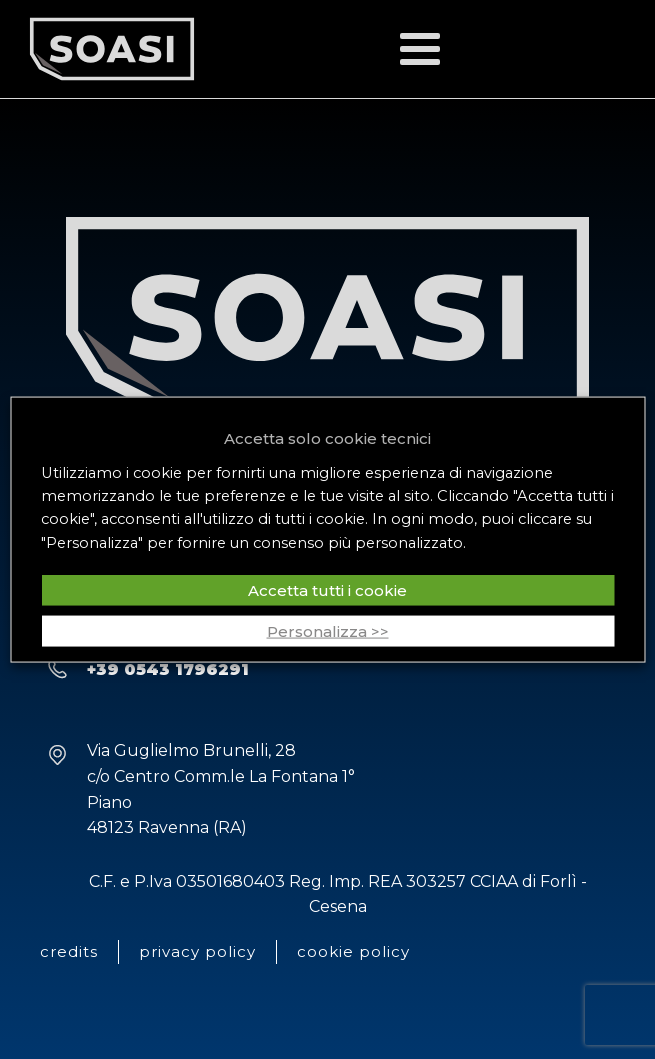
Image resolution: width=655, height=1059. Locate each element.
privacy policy (197, 951)
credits (69, 951)
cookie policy (353, 951)
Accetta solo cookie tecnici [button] (327, 437)
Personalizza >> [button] (328, 631)
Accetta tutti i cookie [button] (327, 590)
